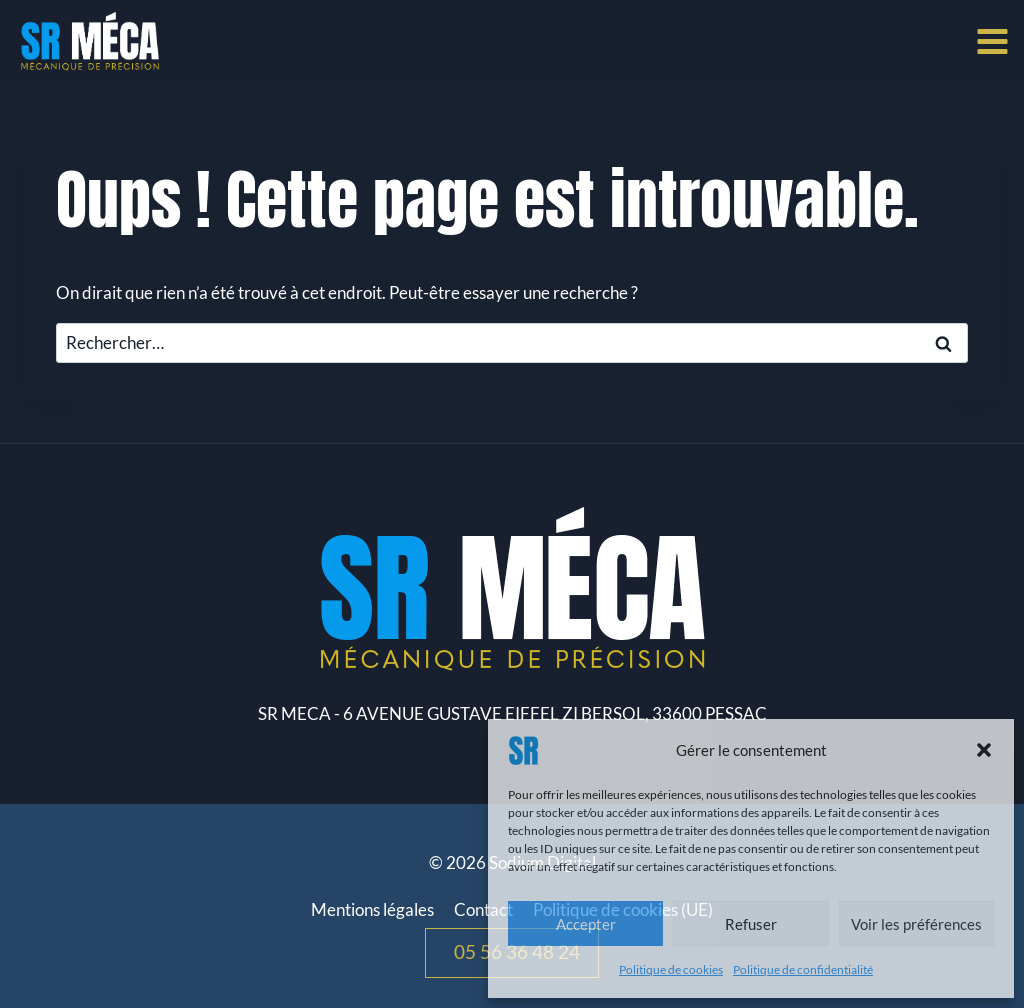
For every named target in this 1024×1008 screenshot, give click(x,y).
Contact (483, 909)
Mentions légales (372, 909)
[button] (984, 750)
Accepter (586, 924)
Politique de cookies (671, 969)
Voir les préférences (916, 924)
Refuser (751, 924)
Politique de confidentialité (803, 969)
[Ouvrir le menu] (995, 41)
